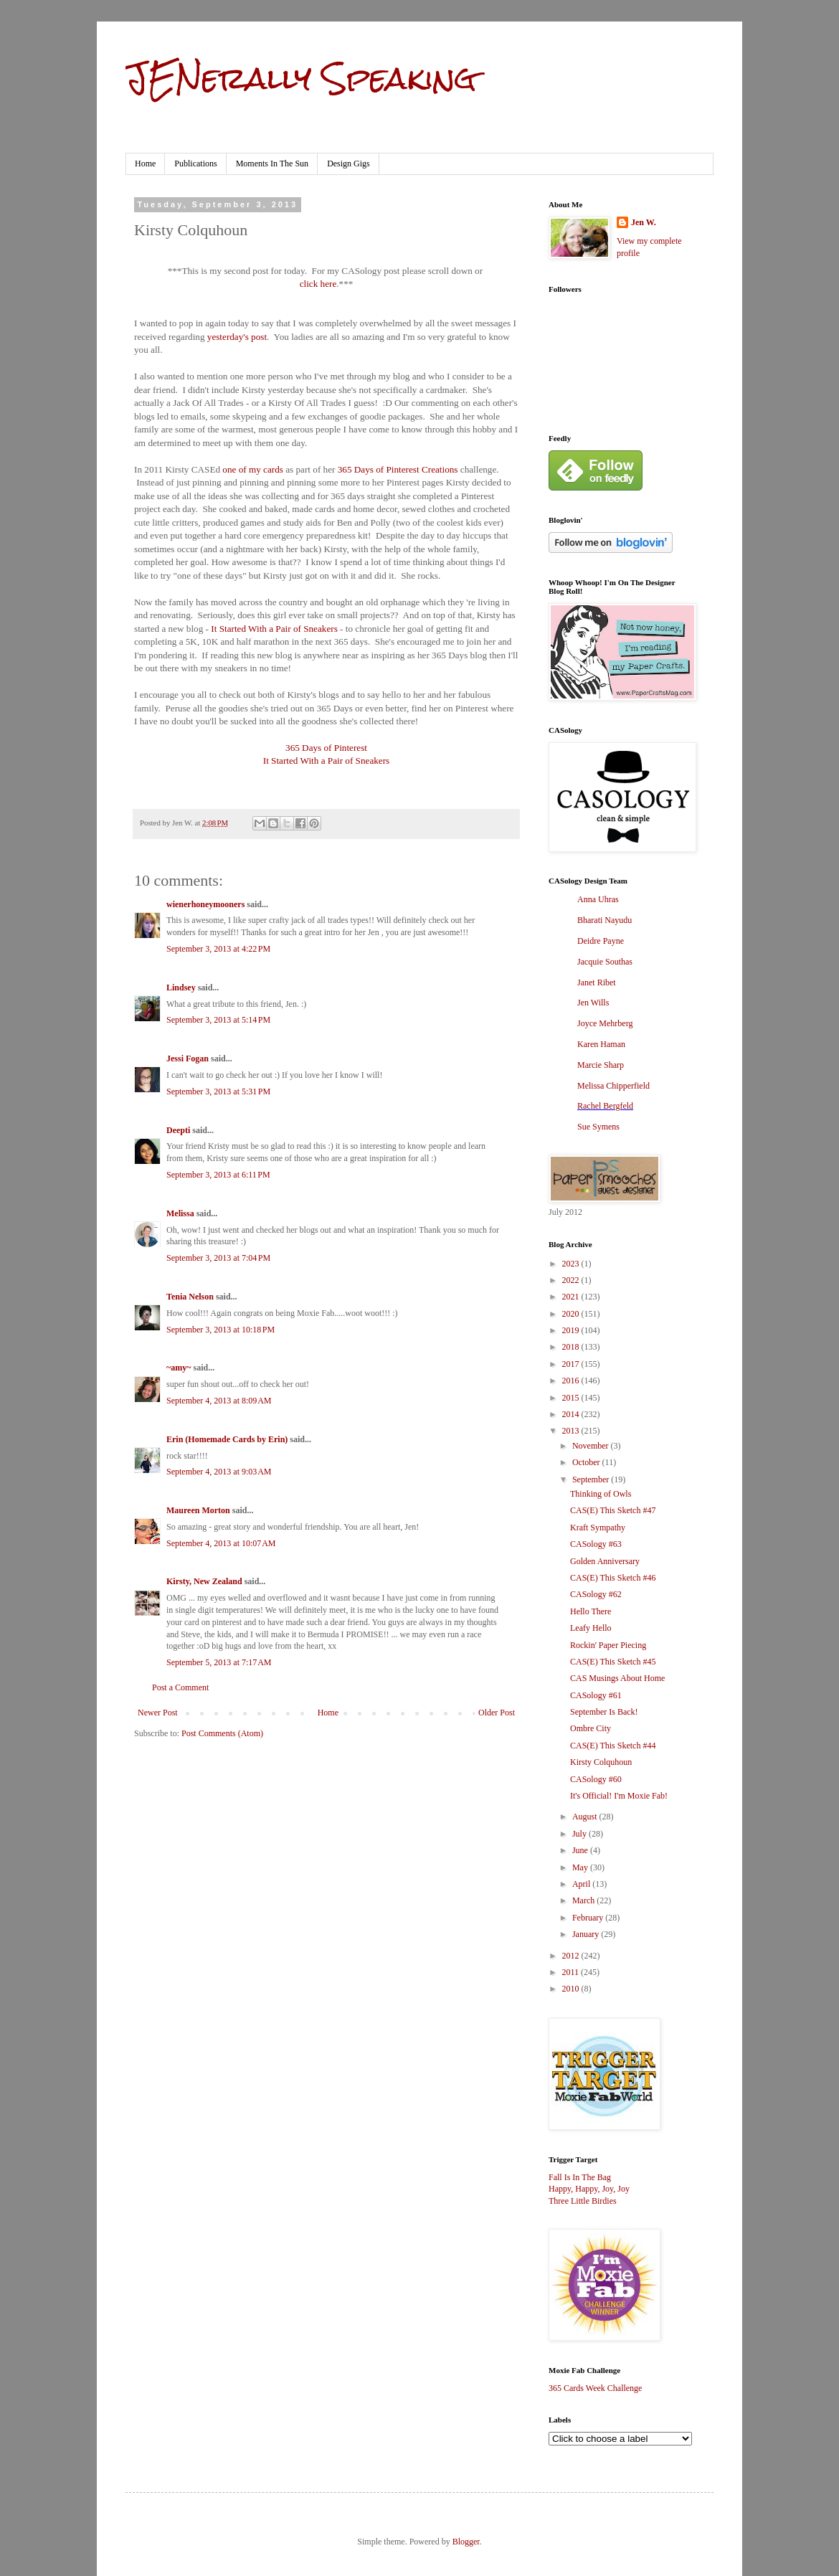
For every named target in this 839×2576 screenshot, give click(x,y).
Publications (195, 163)
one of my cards (252, 469)
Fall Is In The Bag (580, 2177)
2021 (572, 1297)
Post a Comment (180, 1687)
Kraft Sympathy (597, 1528)
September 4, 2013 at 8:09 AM (218, 1401)
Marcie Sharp (600, 1065)
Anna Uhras (598, 899)
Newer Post (158, 1713)
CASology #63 (596, 1544)
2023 (572, 1264)
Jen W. (643, 222)
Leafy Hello (591, 1628)
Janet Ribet (596, 982)
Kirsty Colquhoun (601, 1762)
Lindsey (181, 987)
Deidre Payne (600, 941)
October (587, 1462)
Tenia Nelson (190, 1297)
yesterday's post (237, 336)
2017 (572, 1364)
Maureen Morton (198, 1510)
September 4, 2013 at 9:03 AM (218, 1472)
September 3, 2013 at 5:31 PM (218, 1091)
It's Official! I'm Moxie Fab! (619, 1796)
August (585, 1817)
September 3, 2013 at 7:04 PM (218, 1258)
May (581, 1867)
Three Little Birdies (583, 2201)
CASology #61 (596, 1695)
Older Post (496, 1713)
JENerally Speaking (300, 78)
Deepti (178, 1130)
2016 (572, 1380)
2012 (572, 1956)
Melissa (180, 1213)
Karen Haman (601, 1044)
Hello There (590, 1611)
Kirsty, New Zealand (204, 1581)
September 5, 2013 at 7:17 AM (218, 1662)
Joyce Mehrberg (604, 1023)
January (586, 1934)
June (581, 1850)
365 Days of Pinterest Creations (398, 469)
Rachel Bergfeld (605, 1106)
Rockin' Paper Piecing (608, 1645)
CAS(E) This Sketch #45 (612, 1662)
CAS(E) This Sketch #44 (612, 1746)
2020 (572, 1314)
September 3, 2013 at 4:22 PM (218, 949)
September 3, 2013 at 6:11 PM (218, 1175)
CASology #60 (596, 1779)
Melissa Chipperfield (613, 1086)
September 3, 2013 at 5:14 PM (218, 1020)
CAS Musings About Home (617, 1678)
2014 (572, 1414)
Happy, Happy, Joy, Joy (589, 2189)
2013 (572, 1431)
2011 (572, 1972)
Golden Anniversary (605, 1561)
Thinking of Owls (600, 1494)
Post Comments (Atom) (222, 1733)
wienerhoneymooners (205, 904)
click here (318, 283)
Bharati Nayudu (604, 920)
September (591, 1479)
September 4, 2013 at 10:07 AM (220, 1543)
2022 (572, 1280)
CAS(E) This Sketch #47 (612, 1510)
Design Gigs (348, 163)
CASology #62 (596, 1594)
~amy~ (178, 1368)
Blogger (466, 2542)
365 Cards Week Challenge (595, 2388)
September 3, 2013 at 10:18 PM (220, 1330)
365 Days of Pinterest (326, 747)
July (580, 1834)
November (591, 1446)
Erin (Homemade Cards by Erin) (227, 1439)
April (582, 1884)
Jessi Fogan (187, 1058)
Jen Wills (593, 1003)
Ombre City (590, 1728)
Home (145, 163)
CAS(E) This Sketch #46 (612, 1578)
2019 (572, 1330)
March (584, 1900)
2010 (572, 1989)
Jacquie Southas (604, 962)
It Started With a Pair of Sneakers (274, 628)
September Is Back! (604, 1712)
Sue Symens (598, 1127)
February (588, 1918)
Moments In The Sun (272, 163)
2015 (572, 1398)
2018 (572, 1347)
